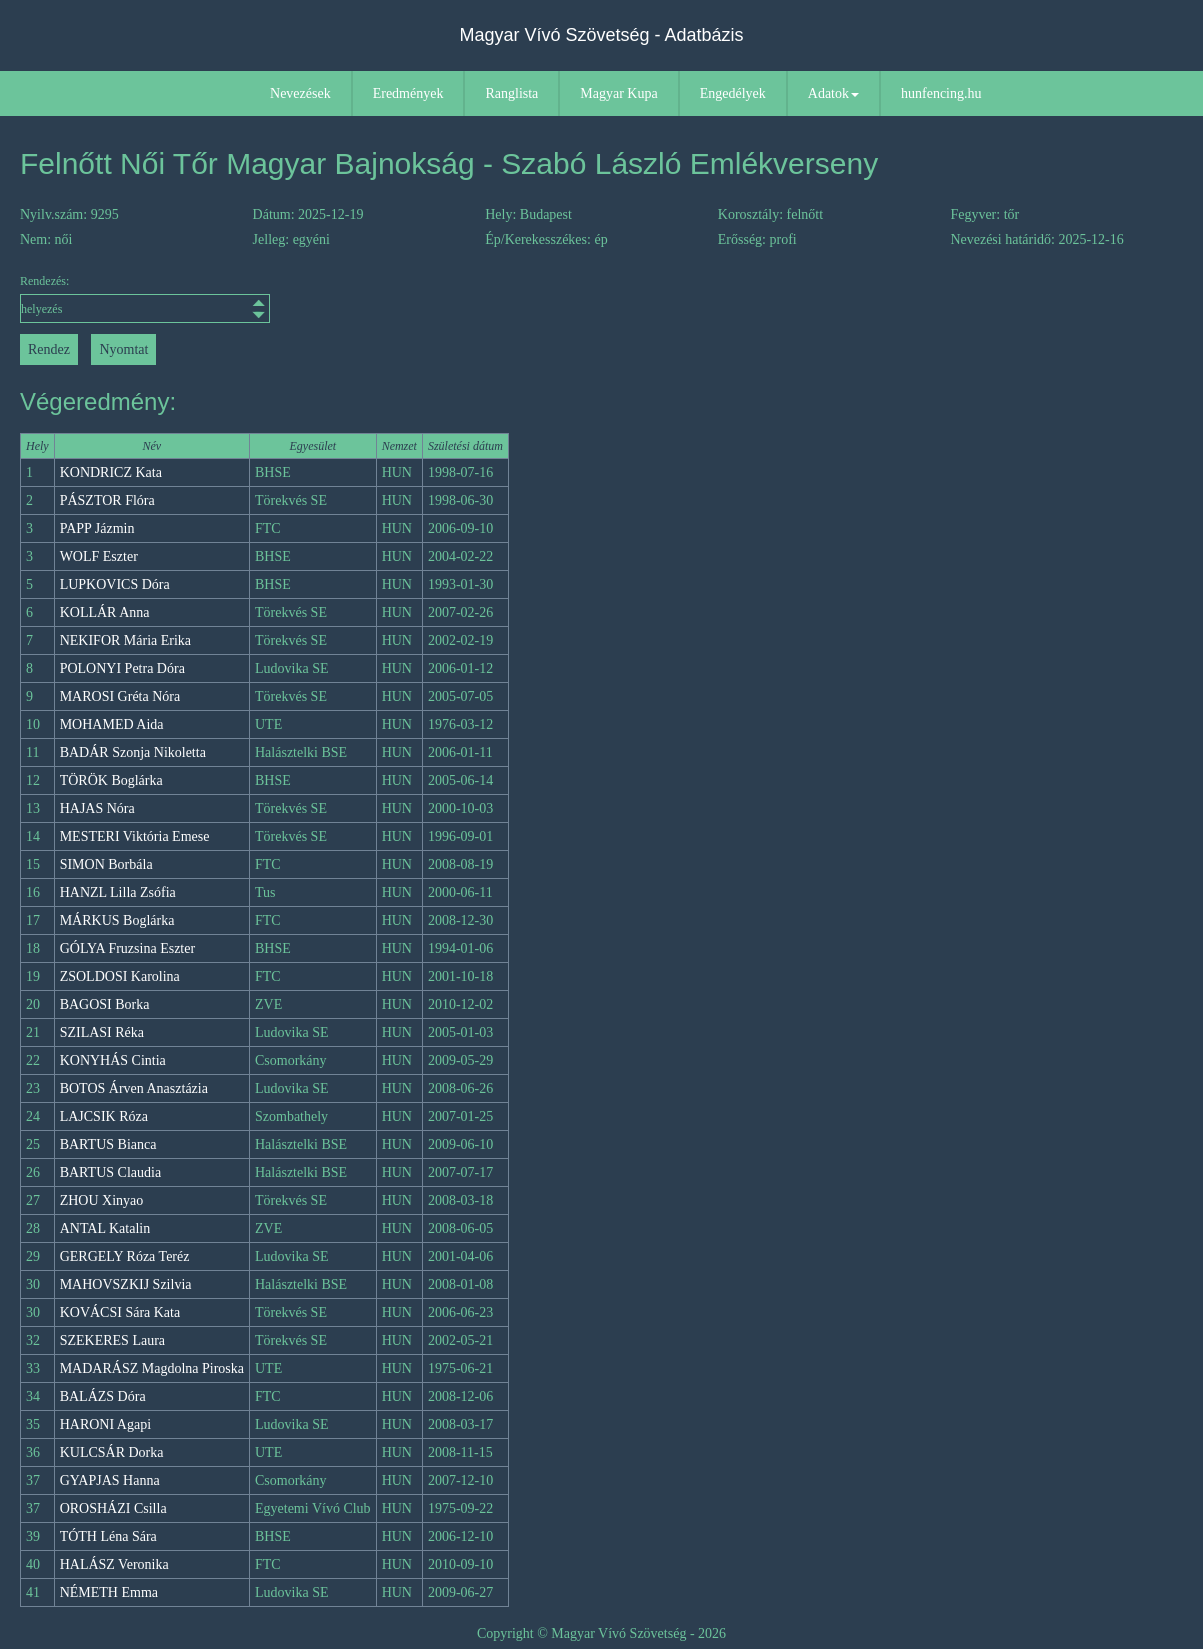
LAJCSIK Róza (104, 1116)
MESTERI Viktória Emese (135, 836)
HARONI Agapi (105, 1424)
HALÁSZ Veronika (114, 1564)
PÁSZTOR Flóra (107, 500)
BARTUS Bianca (108, 1144)
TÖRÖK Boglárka (111, 780)
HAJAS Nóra (97, 808)
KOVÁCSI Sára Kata (120, 1312)
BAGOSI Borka (105, 1004)
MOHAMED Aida (112, 724)
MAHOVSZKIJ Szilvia (126, 1284)
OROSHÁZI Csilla (113, 1508)
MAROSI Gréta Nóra (120, 696)
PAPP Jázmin (97, 528)
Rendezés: (145, 298)
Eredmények (408, 93)
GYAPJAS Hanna (110, 1480)
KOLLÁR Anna (105, 612)
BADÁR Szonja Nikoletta (133, 752)
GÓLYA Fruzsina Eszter (127, 948)
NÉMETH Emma (109, 1592)
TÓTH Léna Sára (108, 1536)
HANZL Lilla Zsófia (118, 892)
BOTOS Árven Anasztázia (134, 1088)
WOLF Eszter (99, 556)
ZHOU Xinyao (102, 1200)
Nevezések (300, 93)
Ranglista (511, 93)
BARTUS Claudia (110, 1172)
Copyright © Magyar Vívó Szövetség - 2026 (601, 1633)
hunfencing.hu (941, 93)
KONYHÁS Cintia (113, 1060)
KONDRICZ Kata (111, 472)
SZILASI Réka (102, 1032)
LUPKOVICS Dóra (115, 584)
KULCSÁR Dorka (112, 1452)
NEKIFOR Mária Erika (125, 640)
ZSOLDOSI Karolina (120, 976)
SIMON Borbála (106, 864)
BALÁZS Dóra (103, 1396)
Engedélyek (733, 93)
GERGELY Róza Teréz (125, 1256)
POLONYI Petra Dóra (122, 668)
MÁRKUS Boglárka (117, 920)
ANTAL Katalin (105, 1228)
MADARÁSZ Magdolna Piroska (152, 1368)
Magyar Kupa (618, 93)
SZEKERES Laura (112, 1340)
